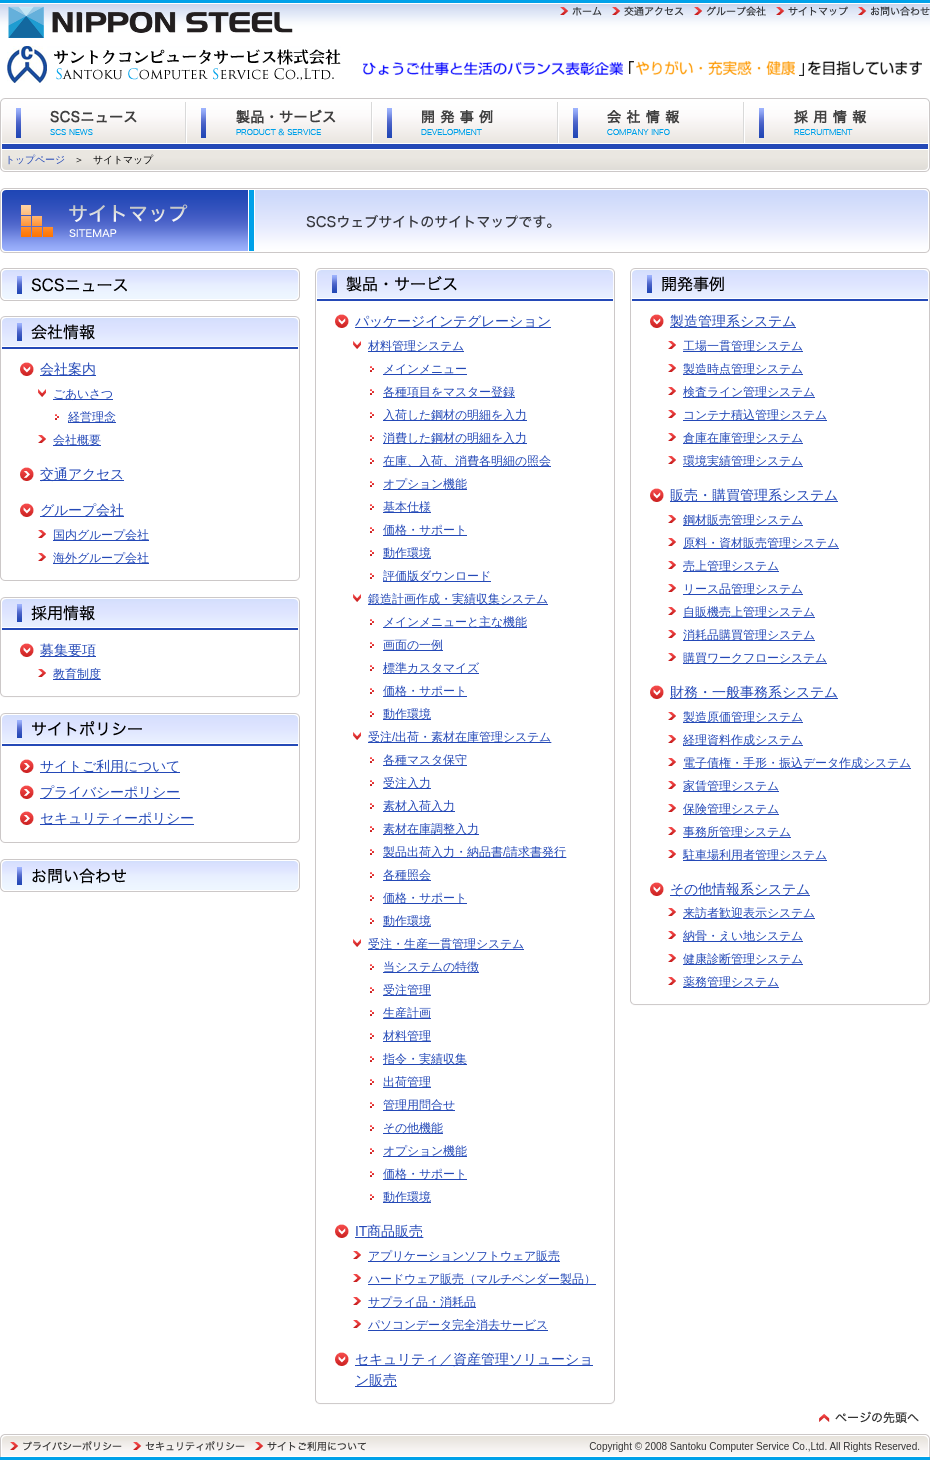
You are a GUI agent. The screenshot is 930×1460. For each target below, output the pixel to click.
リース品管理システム (743, 589)
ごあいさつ (83, 394)
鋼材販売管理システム (743, 520)
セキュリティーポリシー (117, 818)
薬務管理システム (731, 982)
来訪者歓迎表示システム (749, 913)
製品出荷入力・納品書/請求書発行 (474, 852)
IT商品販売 (389, 1231)
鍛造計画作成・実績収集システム (458, 599)
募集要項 (68, 650)
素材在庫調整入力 (431, 829)
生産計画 (407, 1013)
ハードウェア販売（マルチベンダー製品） (482, 1279)
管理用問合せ (419, 1105)
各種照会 (407, 875)
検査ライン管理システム (749, 392)
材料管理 (407, 1036)
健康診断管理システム (743, 959)
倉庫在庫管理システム (743, 438)
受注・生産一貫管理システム (446, 944)
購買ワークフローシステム (755, 658)
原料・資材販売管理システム (761, 543)
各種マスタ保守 (425, 760)
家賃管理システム (731, 786)
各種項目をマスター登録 (449, 392)
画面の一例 (413, 645)
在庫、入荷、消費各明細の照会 (467, 461)
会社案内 (68, 369)
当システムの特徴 (431, 967)
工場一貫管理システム (743, 346)
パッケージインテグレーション (453, 321)
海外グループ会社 (101, 558)
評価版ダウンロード (437, 576)
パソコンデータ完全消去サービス (458, 1325)
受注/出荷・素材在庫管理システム (459, 737)
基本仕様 (407, 507)
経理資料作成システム (743, 740)
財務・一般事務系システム (754, 692)
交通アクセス (82, 474)
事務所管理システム (737, 832)
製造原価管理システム (743, 717)
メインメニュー (425, 369)
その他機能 (413, 1128)
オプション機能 (425, 484)
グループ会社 (82, 510)
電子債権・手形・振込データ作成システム (797, 763)
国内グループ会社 (101, 535)
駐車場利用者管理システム (755, 855)
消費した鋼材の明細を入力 (455, 438)
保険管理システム (731, 809)
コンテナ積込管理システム (755, 415)
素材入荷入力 (419, 806)
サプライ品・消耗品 (422, 1302)
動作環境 (407, 553)
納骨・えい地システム (743, 936)
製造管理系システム (733, 321)
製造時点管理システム (743, 369)
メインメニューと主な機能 (455, 622)
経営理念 (92, 417)
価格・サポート (425, 530)
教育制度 (77, 674)
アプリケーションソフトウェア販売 (464, 1256)
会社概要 (77, 440)
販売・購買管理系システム (754, 495)
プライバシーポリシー (110, 792)
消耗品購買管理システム (749, 635)
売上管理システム (731, 566)
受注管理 (407, 990)
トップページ (35, 159)
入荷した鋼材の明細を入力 (455, 415)
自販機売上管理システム (749, 612)
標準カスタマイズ (431, 668)
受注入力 (407, 783)
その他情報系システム (740, 889)
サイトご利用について (110, 766)
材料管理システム (416, 346)
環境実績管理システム (743, 461)
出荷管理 (407, 1082)
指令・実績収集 (425, 1059)
